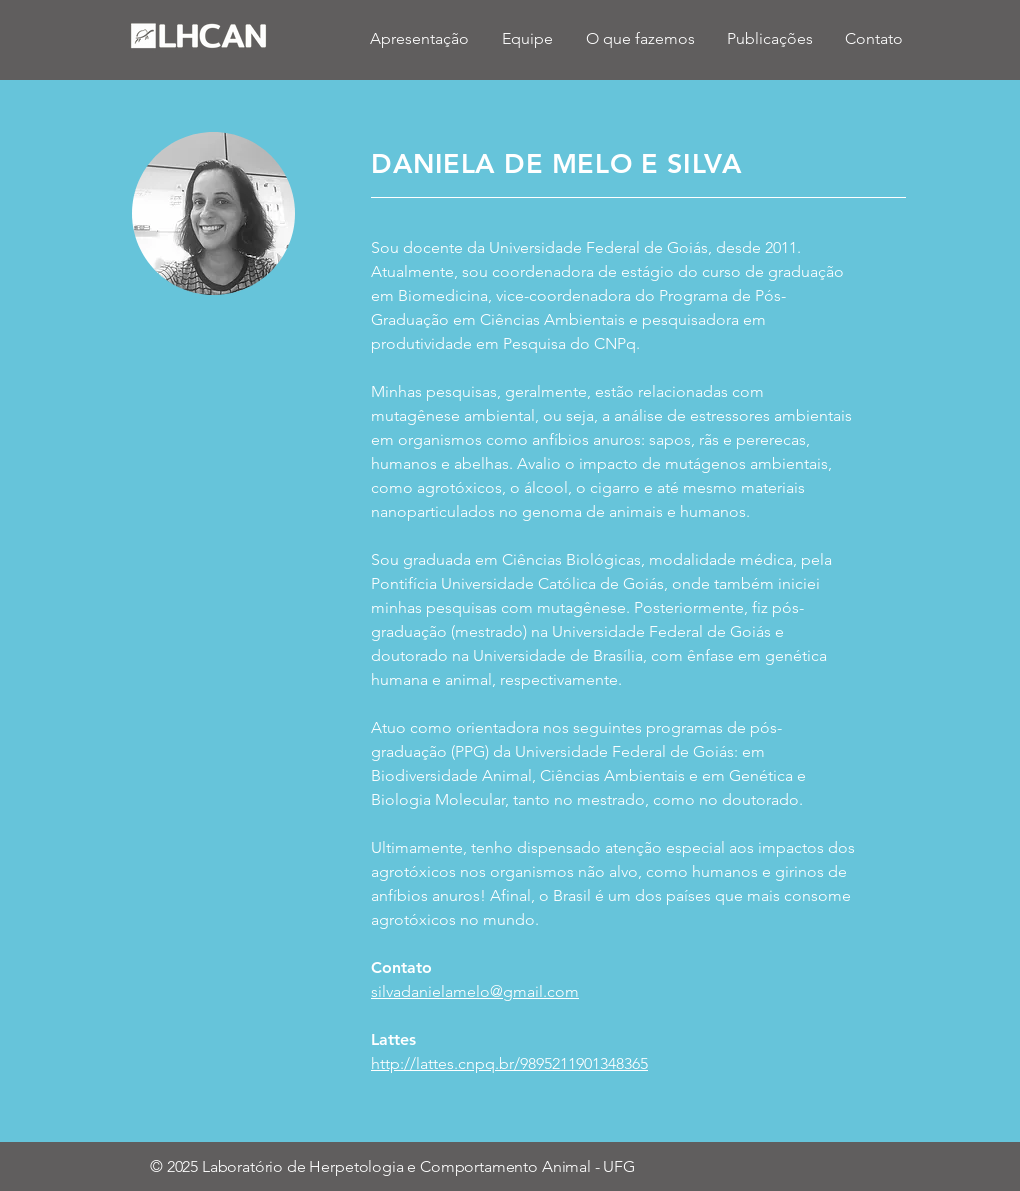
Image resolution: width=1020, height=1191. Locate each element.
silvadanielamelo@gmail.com (475, 991)
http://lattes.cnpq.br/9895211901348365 (509, 1063)
